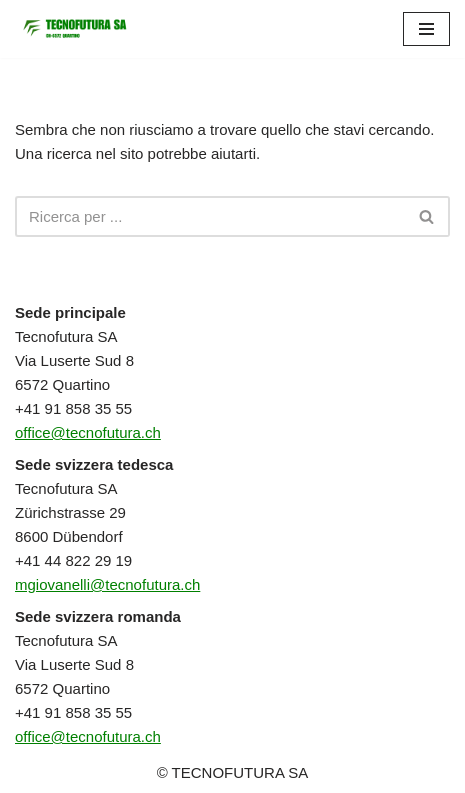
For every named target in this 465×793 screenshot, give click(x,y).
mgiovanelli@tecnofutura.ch (107, 584)
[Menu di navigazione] (426, 29)
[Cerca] (210, 216)
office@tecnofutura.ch (88, 432)
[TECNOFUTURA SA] (75, 29)
